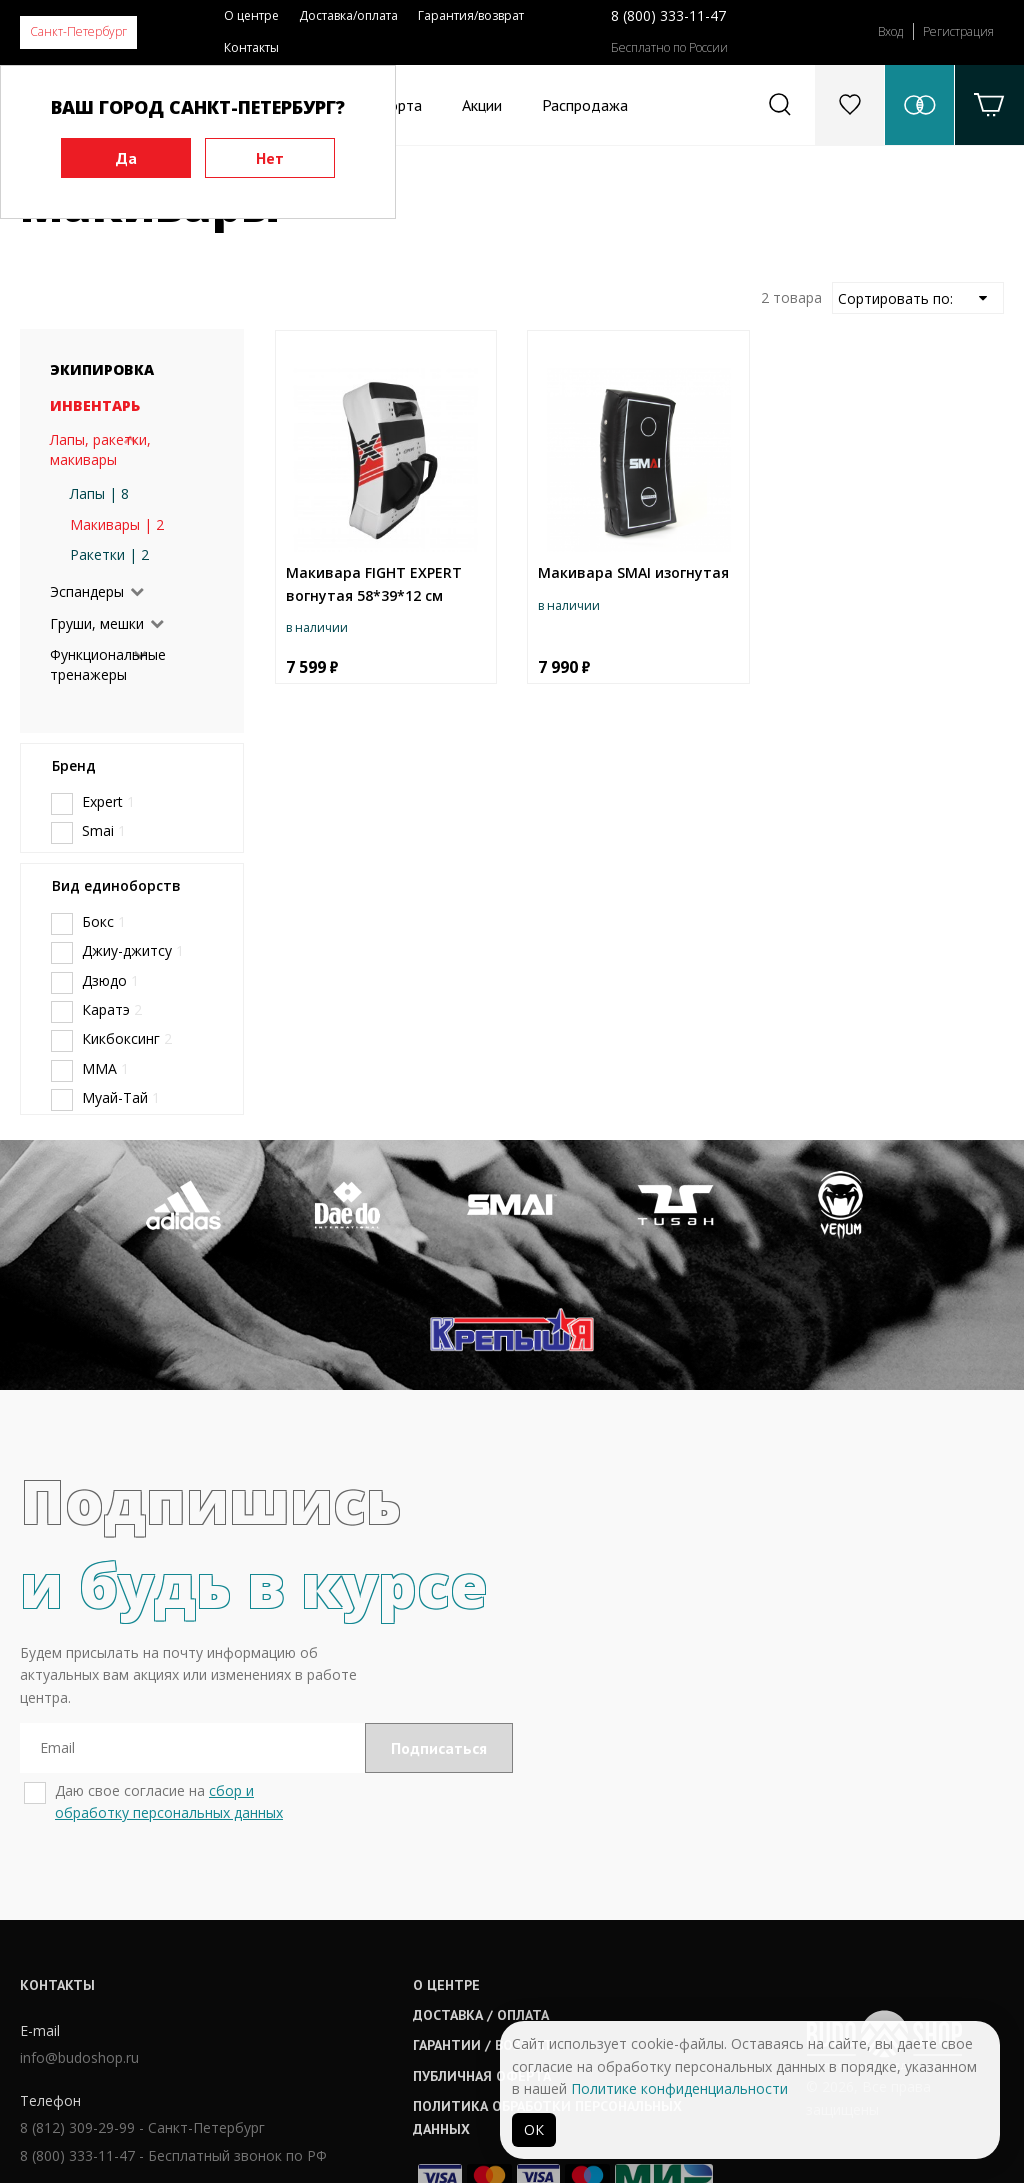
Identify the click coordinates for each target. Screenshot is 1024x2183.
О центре (251, 15)
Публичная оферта (483, 1950)
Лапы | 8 (99, 493)
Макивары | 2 (117, 524)
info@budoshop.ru (79, 1931)
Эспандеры (87, 591)
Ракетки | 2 (109, 554)
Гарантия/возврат (471, 15)
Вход (890, 31)
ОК (534, 2129)
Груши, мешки (97, 623)
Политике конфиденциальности (679, 2088)
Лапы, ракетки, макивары (100, 449)
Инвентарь (95, 405)
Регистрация (958, 31)
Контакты (251, 47)
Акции (482, 105)
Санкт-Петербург (78, 31)
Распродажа (585, 105)
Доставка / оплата (482, 1889)
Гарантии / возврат (484, 1919)
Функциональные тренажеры (108, 664)
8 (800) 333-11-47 (668, 15)
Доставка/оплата (348, 15)
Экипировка (102, 369)
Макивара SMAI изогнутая (633, 572)
